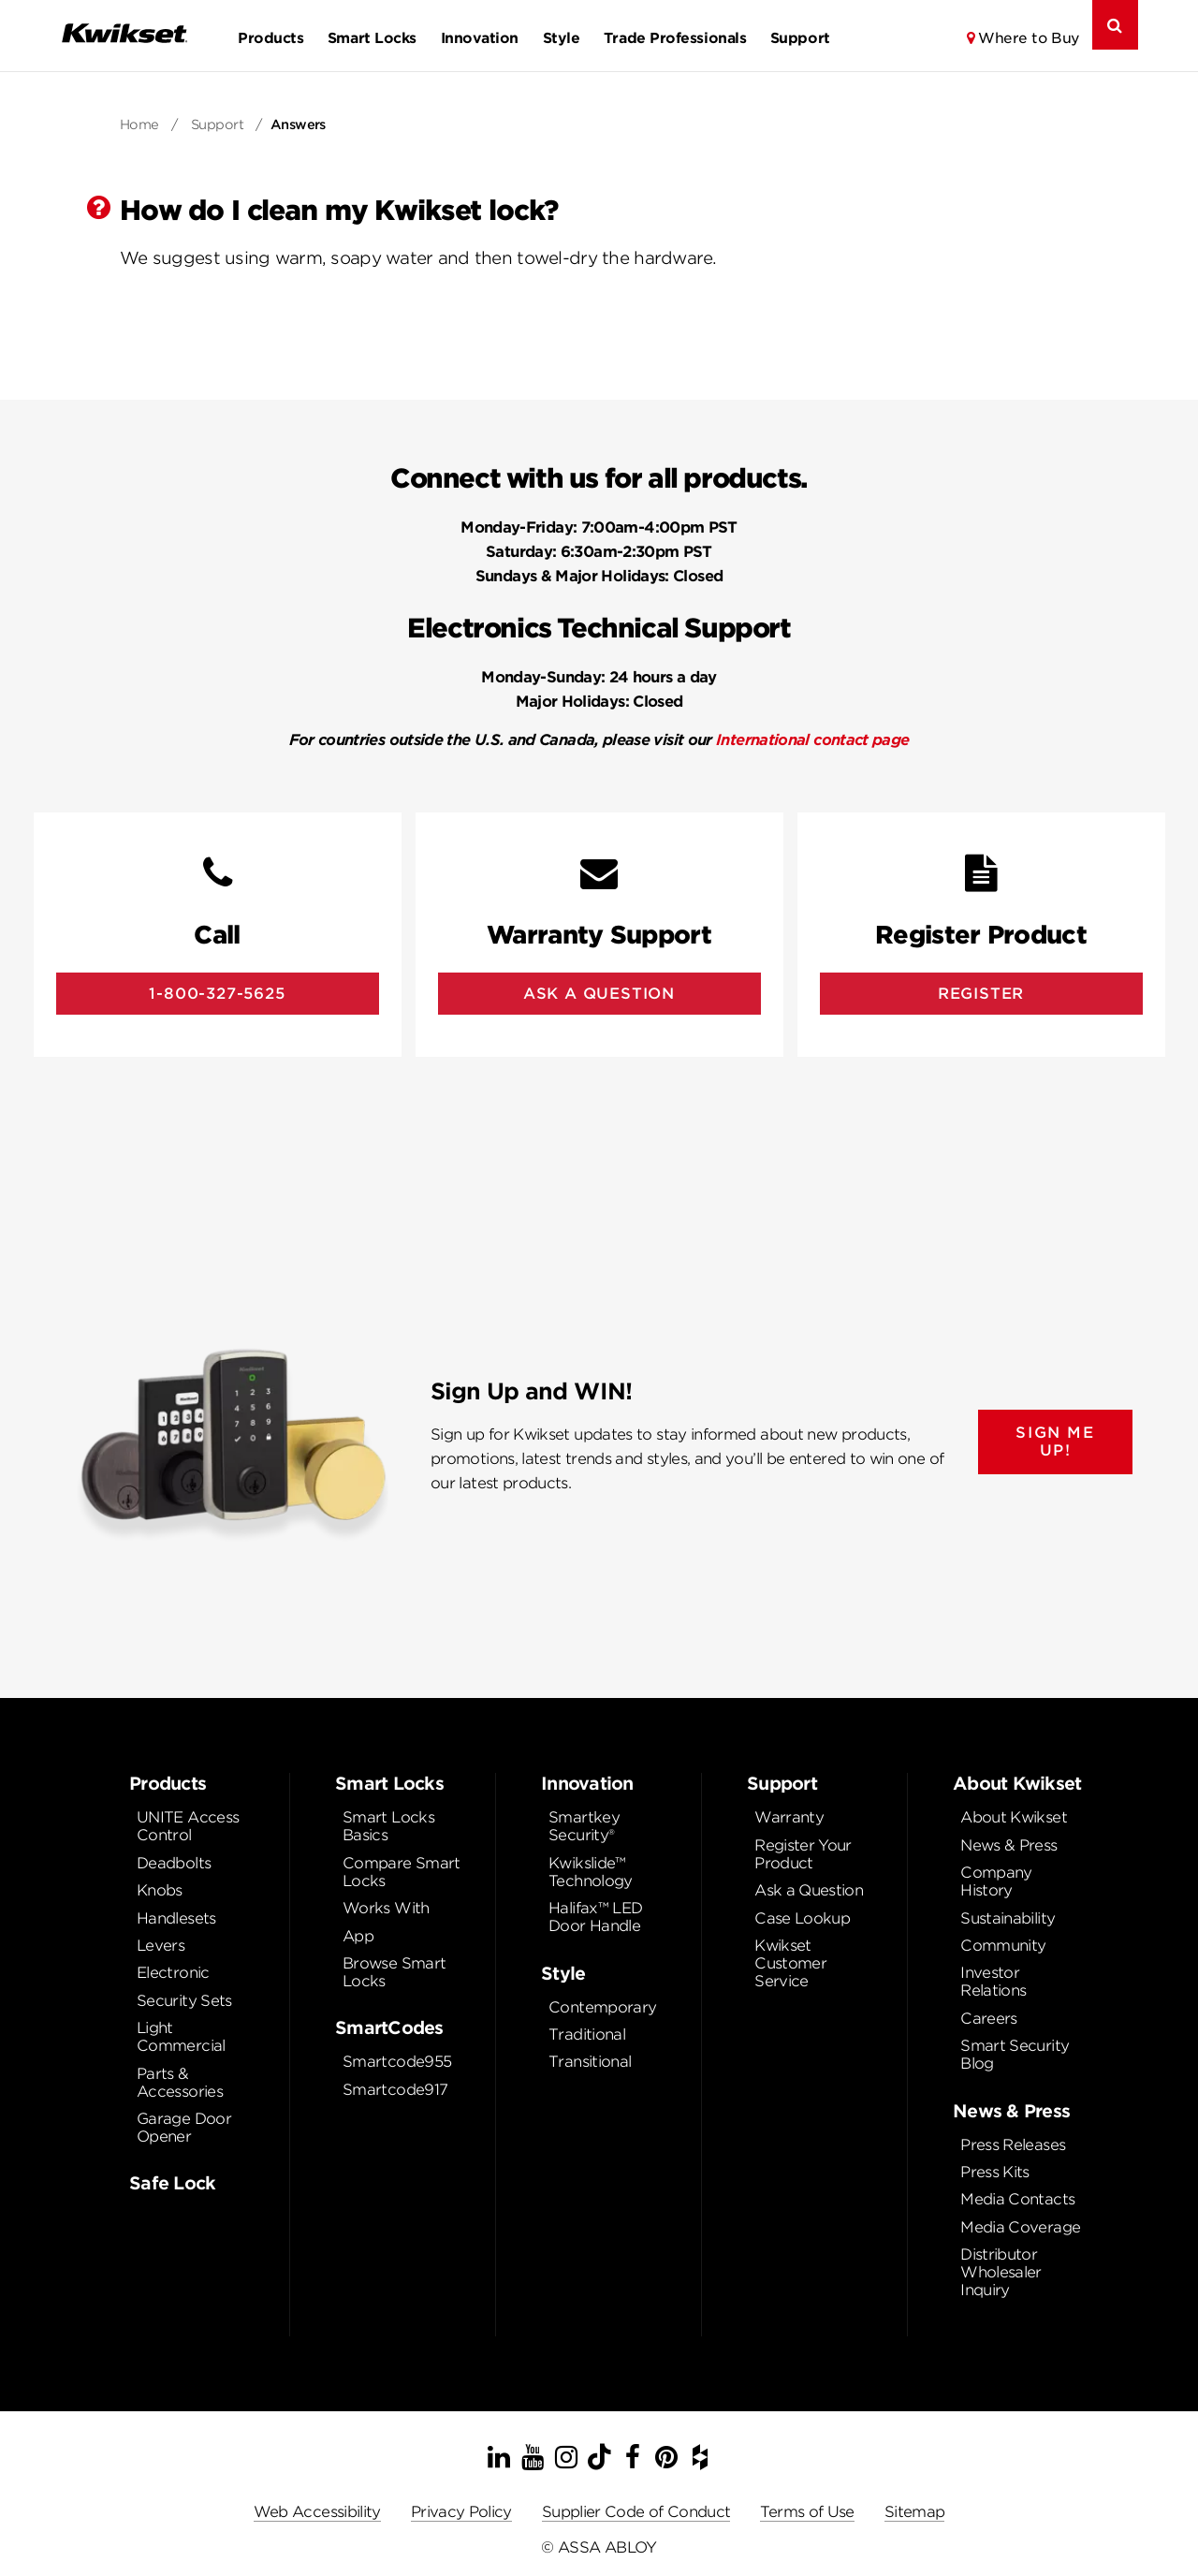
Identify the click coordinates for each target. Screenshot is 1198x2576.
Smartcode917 (395, 2091)
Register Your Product (803, 1855)
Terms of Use (807, 2513)
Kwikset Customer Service (790, 1964)
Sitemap (914, 2513)
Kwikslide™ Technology (590, 1873)
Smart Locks (372, 38)
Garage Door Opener (184, 2128)
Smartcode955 (397, 2063)
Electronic (173, 1974)
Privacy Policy (461, 2513)
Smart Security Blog (1014, 2056)
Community (1002, 1946)
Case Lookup (802, 1919)
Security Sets (184, 2002)
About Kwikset (1013, 1819)
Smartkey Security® (584, 1828)
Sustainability (1007, 1919)
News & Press (1008, 1846)
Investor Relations (993, 1983)
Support (800, 38)
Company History (996, 1883)
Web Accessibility (317, 2513)
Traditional (586, 2035)
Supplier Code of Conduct (636, 2513)
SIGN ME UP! (1054, 1443)
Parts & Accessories (180, 2083)
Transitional (589, 2063)
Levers (160, 1946)
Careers (988, 2019)
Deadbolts (174, 1864)
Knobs (160, 1892)
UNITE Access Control (188, 1828)
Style (561, 38)
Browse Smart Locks (394, 1973)
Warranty (789, 1819)
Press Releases (1012, 2146)
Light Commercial (181, 2038)
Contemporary (602, 2008)
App (358, 1937)
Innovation (480, 38)
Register (981, 994)
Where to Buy (1029, 38)
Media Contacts (1017, 2201)
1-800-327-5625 (217, 994)
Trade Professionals (675, 38)
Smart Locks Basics (388, 1828)
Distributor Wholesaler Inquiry (1001, 2274)
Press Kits (995, 2173)
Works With (386, 1910)
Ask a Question (808, 1892)
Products (270, 38)
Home (139, 124)
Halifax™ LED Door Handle (595, 1919)
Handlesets (176, 1919)
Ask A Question (599, 994)
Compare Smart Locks (401, 1873)
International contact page (812, 740)
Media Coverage (1020, 2228)
